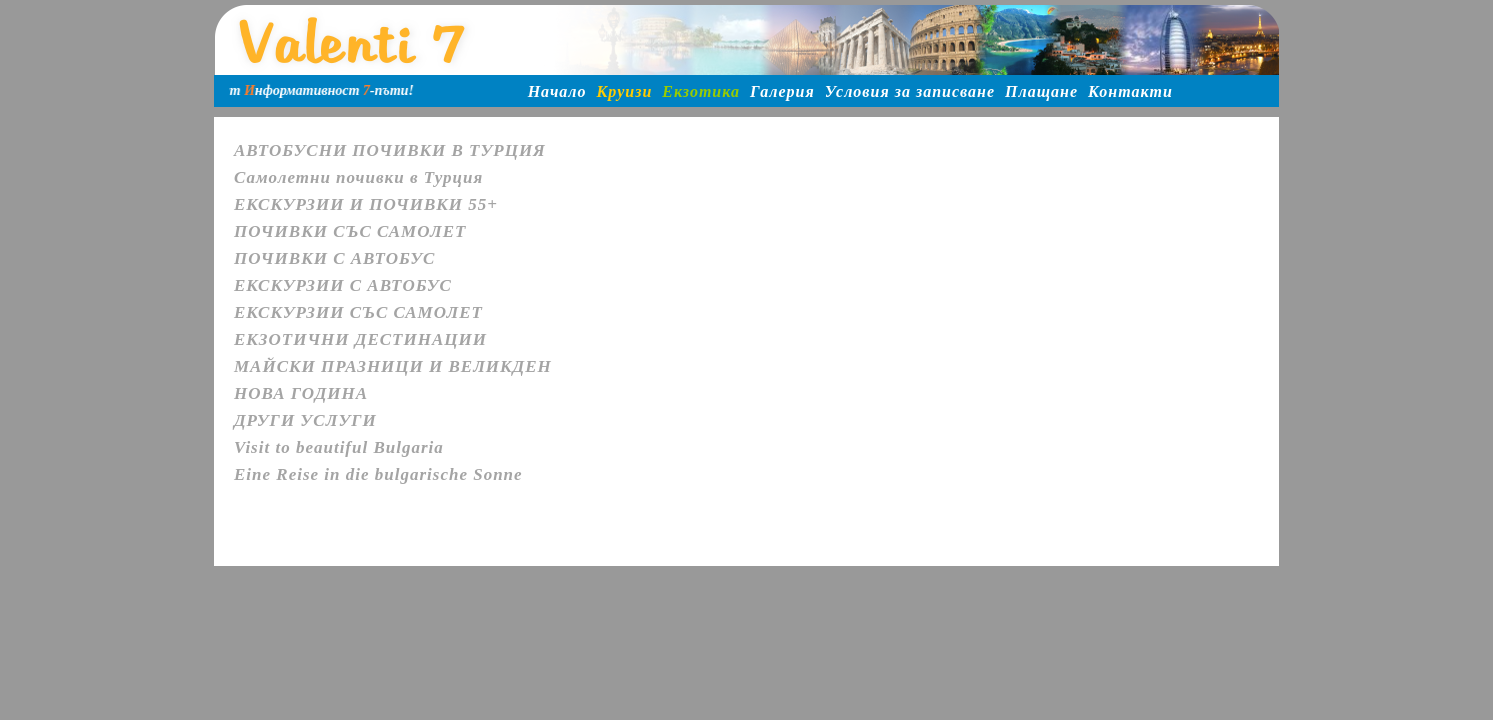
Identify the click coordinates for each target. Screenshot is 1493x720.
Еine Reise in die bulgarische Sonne (378, 474)
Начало (557, 91)
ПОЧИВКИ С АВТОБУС (334, 258)
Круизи (625, 91)
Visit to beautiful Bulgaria (339, 447)
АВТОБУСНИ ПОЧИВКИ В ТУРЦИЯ (390, 150)
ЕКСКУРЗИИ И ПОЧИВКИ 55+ (366, 204)
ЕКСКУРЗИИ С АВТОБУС (343, 285)
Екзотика (701, 91)
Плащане (1041, 91)
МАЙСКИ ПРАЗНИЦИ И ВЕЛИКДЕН (393, 366)
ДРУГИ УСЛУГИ (305, 420)
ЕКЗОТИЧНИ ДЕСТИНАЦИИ (360, 339)
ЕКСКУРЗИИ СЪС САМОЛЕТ (358, 312)
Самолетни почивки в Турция (358, 177)
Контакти (1130, 91)
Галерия (782, 91)
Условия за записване (910, 91)
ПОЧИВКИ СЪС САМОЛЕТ (350, 231)
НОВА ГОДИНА (301, 393)
